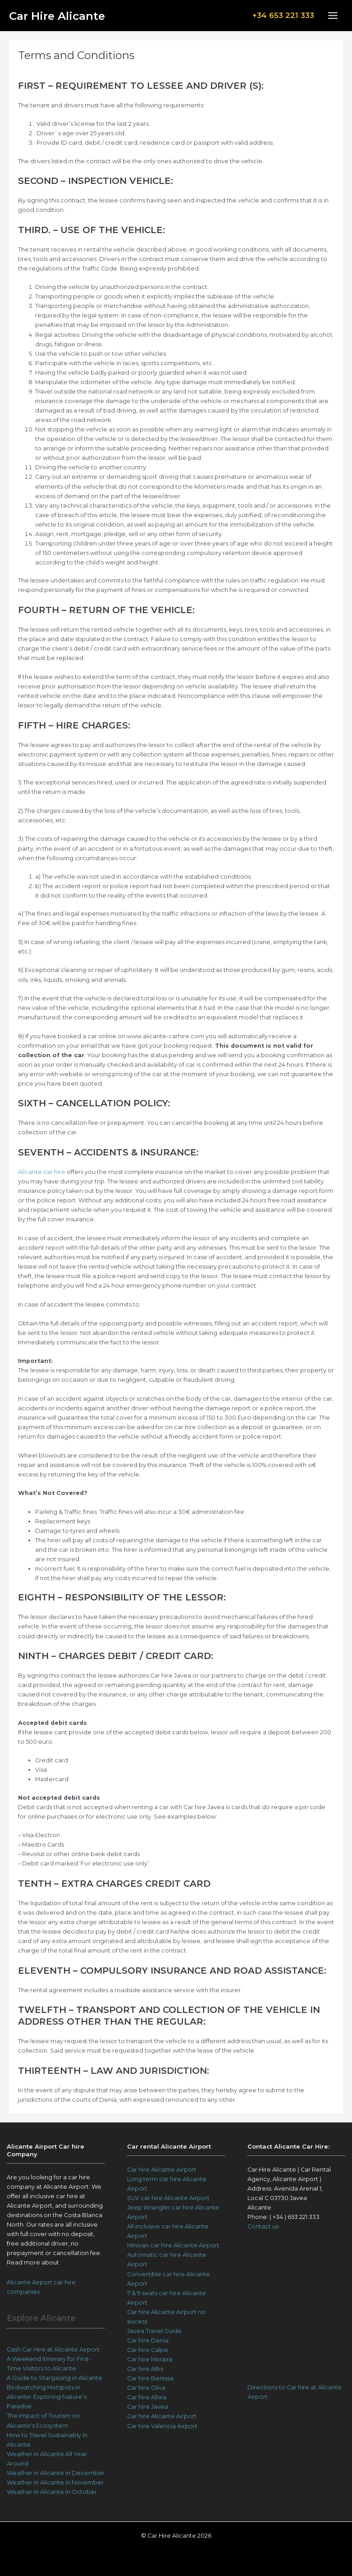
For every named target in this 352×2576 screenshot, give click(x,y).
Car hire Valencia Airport (162, 2426)
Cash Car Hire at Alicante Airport (53, 2349)
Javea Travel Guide (154, 2331)
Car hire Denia (148, 2340)
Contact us (263, 2226)
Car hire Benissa (150, 2378)
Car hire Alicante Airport (162, 2169)
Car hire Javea (147, 2406)
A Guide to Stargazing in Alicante (54, 2377)
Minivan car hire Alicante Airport (173, 2245)
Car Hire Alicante (66, 15)
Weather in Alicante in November (55, 2482)
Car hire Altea (146, 2397)
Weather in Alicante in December (56, 2473)
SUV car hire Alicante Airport (168, 2198)
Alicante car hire (42, 1172)
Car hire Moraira (149, 2359)
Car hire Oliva (146, 2387)
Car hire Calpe (147, 2350)
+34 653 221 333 (278, 15)
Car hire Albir (145, 2368)
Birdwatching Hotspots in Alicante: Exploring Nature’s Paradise (47, 2397)
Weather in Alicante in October (52, 2492)
